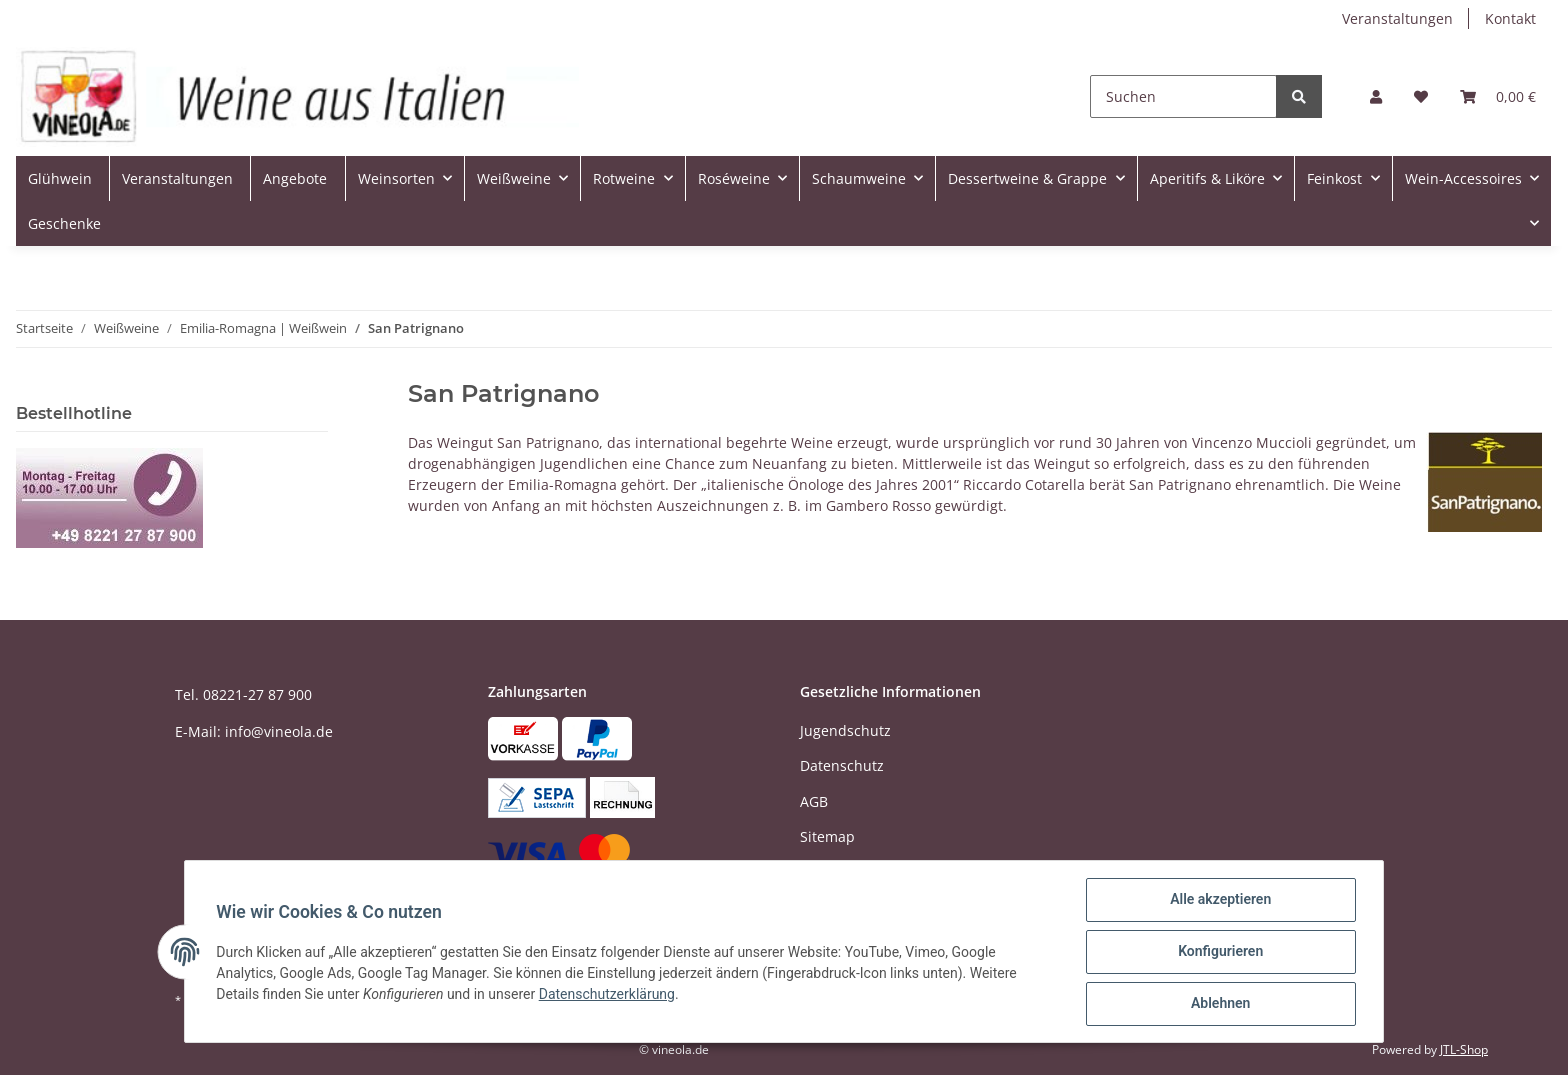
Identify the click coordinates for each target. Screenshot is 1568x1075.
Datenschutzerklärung (607, 994)
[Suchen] (1183, 96)
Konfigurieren (1219, 952)
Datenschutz (842, 765)
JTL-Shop (1464, 1049)
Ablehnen (1219, 1004)
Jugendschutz (845, 730)
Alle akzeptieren (1219, 900)
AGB (814, 801)
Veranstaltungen (1397, 18)
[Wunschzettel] (1421, 96)
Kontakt (1510, 18)
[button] (1376, 96)
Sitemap (827, 836)
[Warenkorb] (1498, 96)
